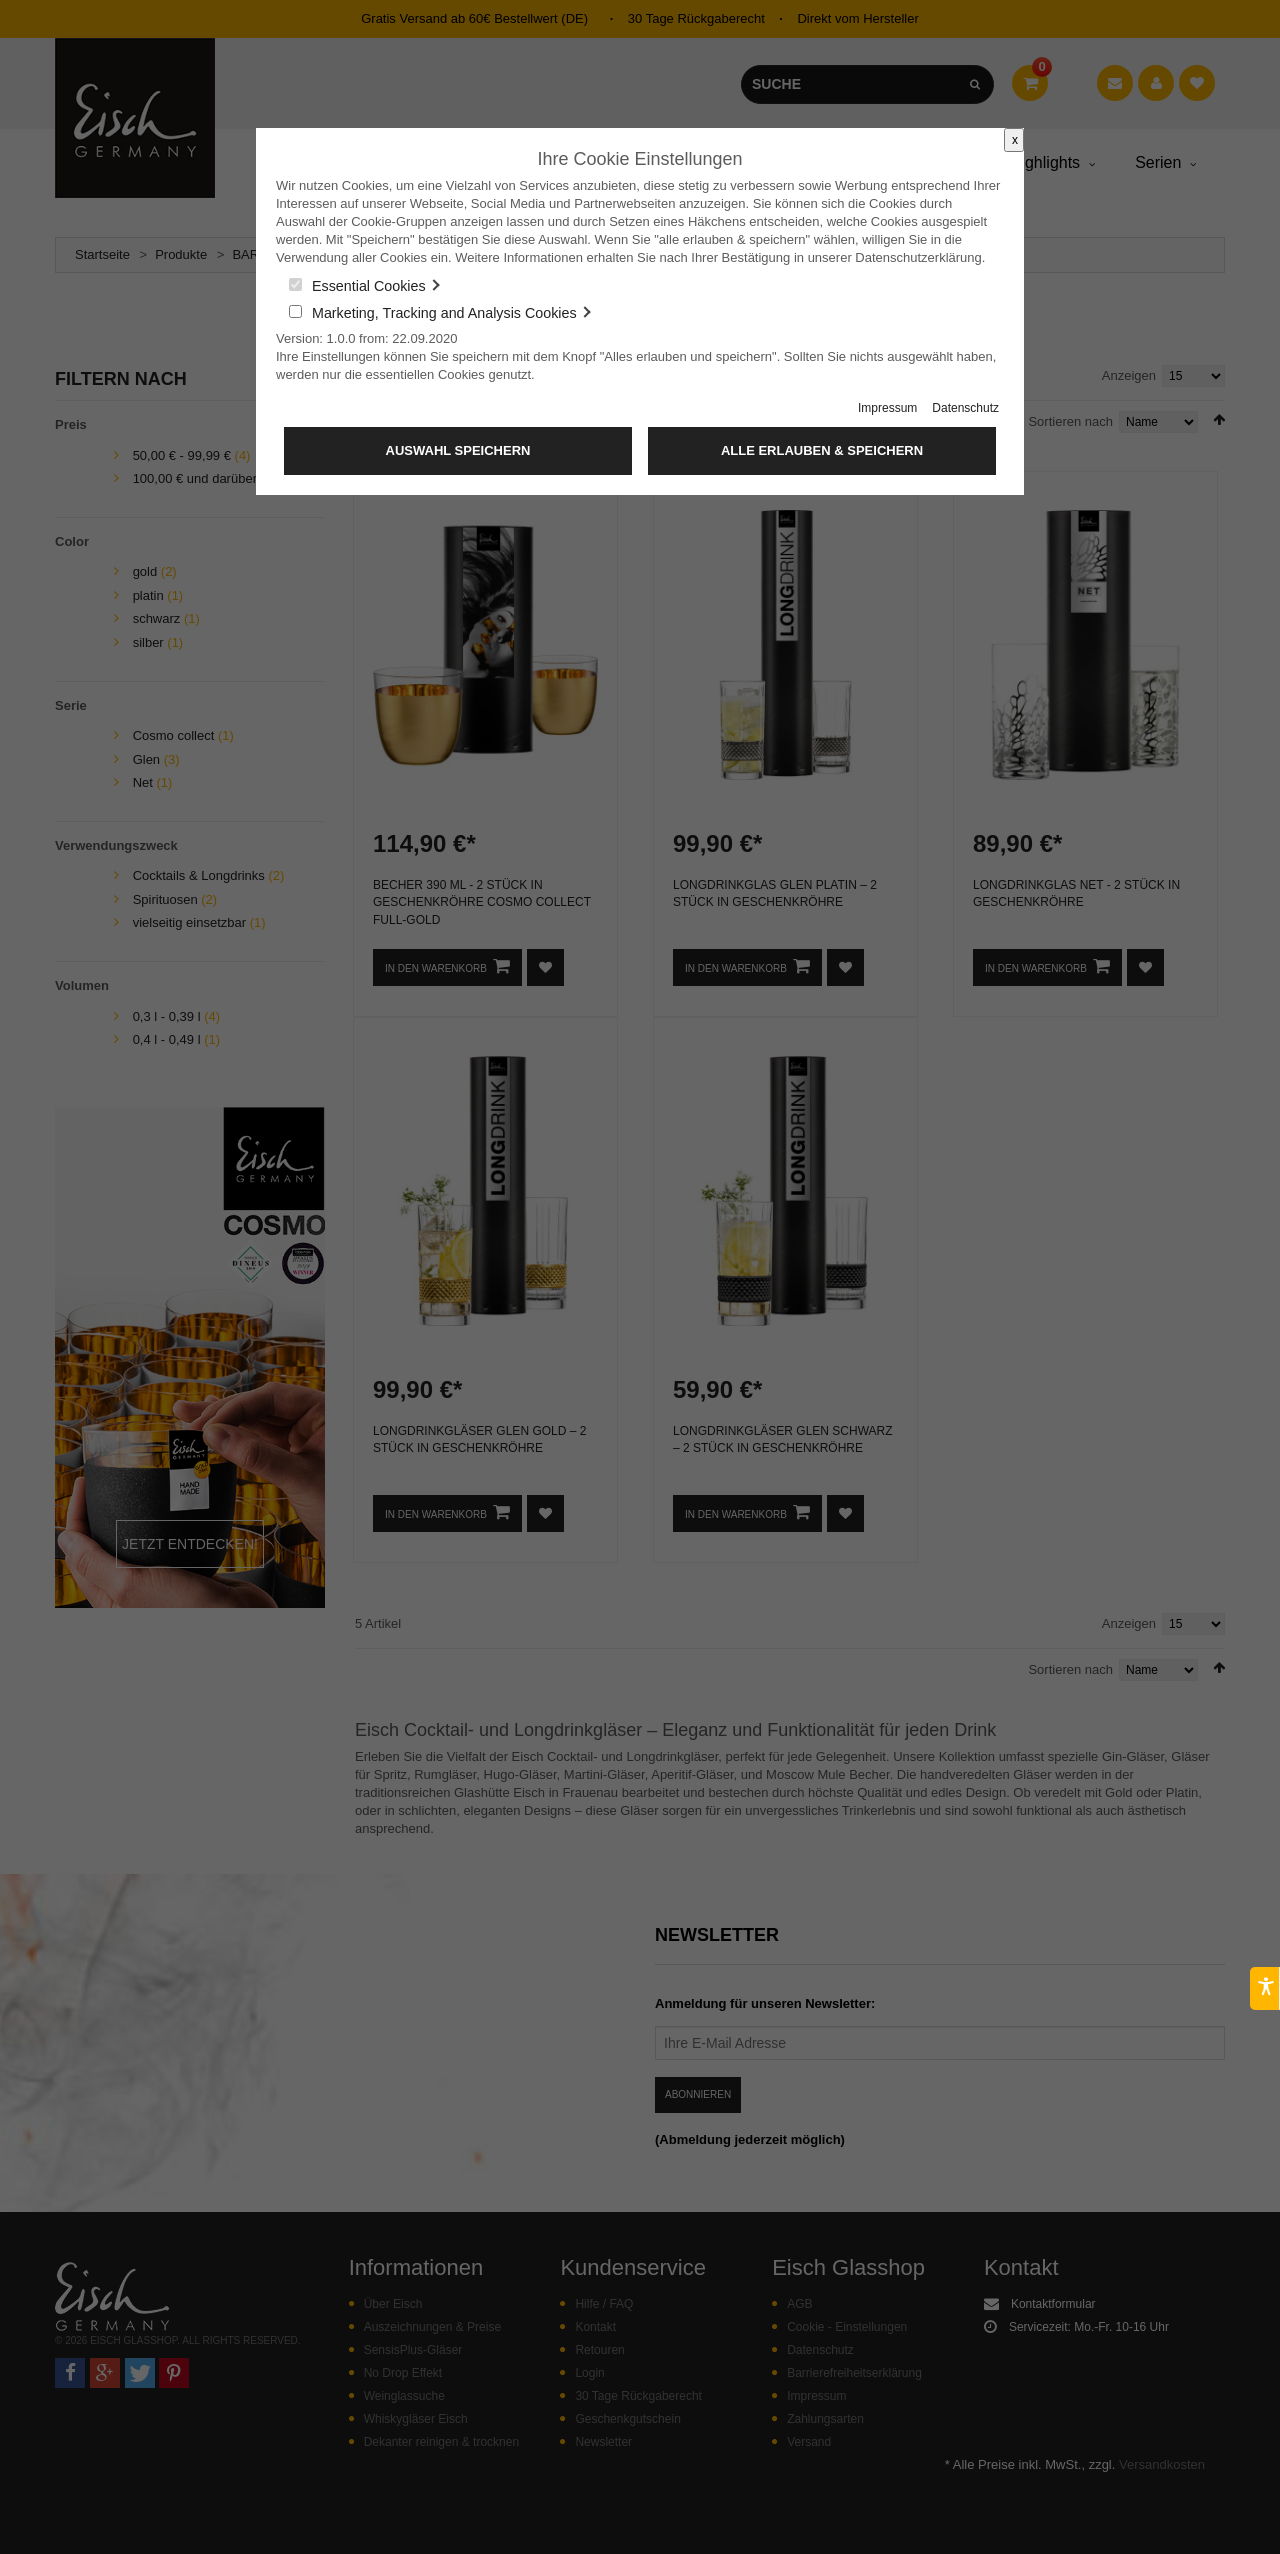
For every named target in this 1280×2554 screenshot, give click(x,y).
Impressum (887, 408)
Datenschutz (965, 408)
